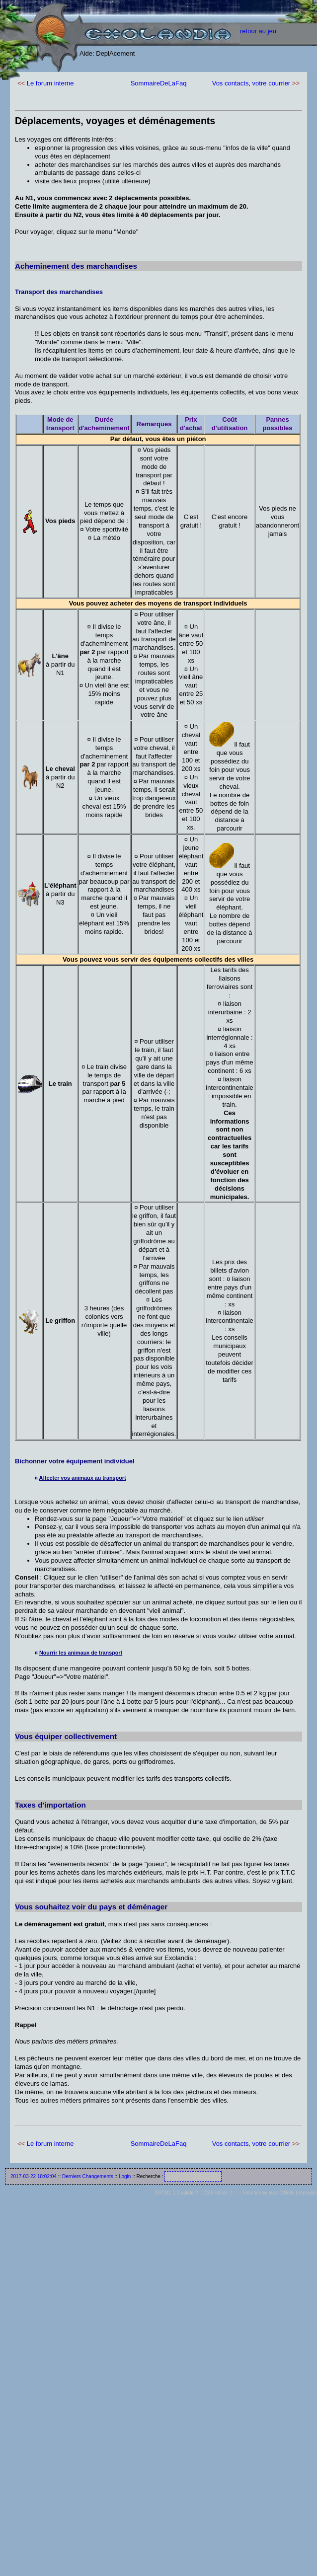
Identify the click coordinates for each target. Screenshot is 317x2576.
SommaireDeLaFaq (159, 83)
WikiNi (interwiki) (298, 2193)
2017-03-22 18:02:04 (33, 2176)
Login (125, 2176)
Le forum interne (50, 83)
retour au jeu (258, 31)
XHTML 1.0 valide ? (176, 2193)
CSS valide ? (218, 2193)
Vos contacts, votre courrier (251, 83)
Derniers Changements (87, 2176)
